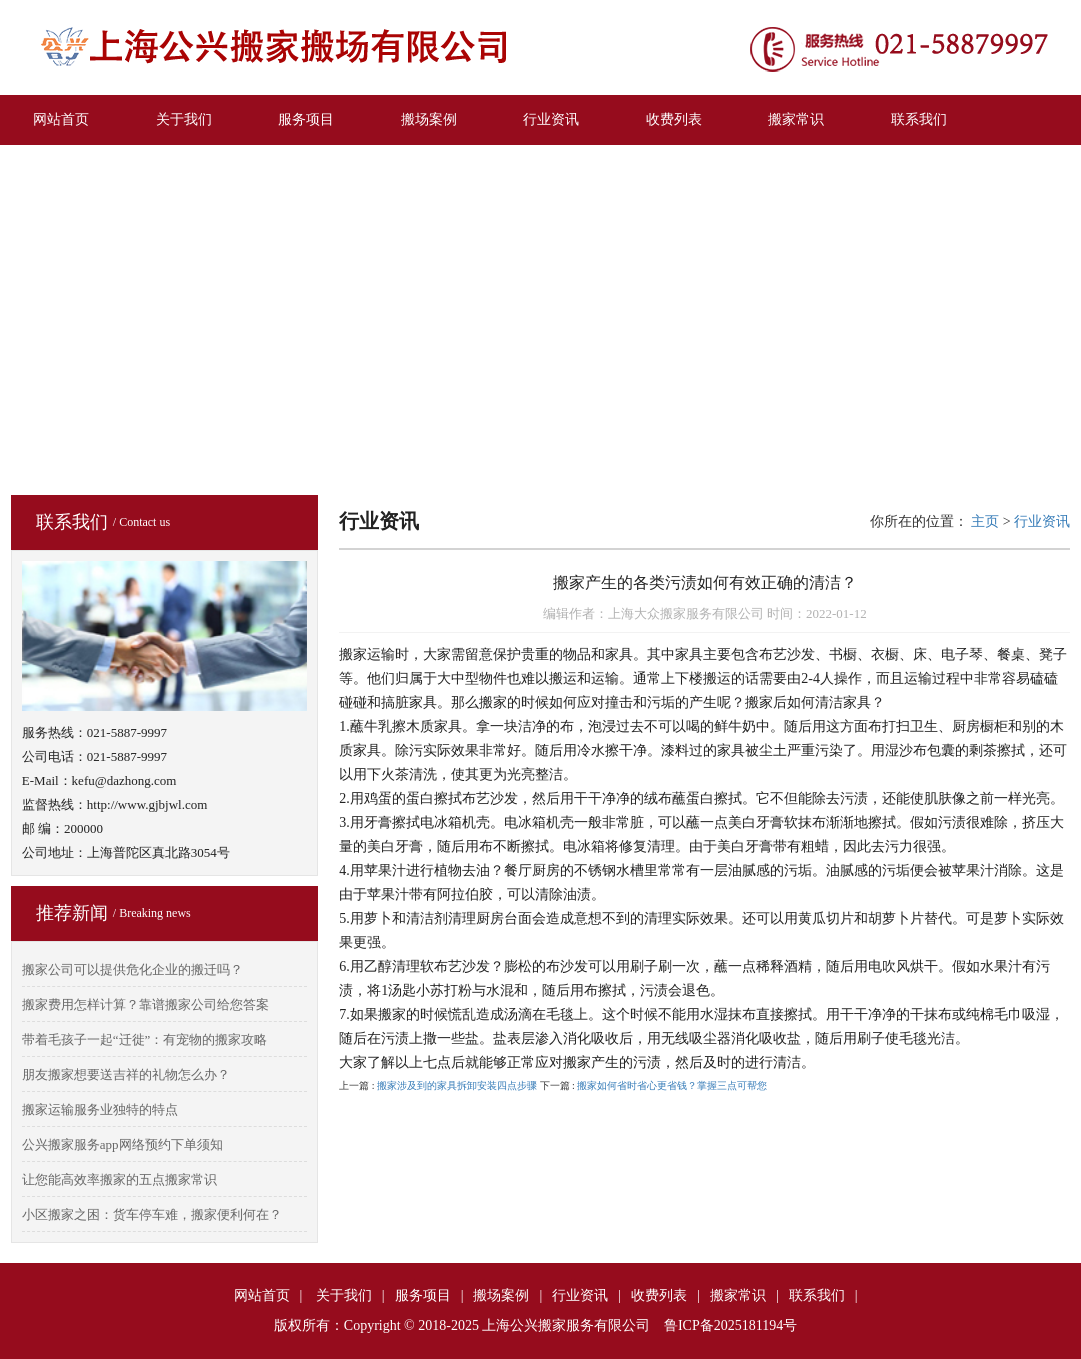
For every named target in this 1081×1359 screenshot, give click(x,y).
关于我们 (184, 119)
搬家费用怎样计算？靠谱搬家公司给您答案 (145, 1004)
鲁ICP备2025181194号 (730, 1325)
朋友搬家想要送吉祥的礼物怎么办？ (126, 1074)
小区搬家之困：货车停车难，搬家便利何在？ (152, 1214)
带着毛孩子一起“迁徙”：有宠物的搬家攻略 (145, 1039)
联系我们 (919, 119)
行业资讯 (551, 119)
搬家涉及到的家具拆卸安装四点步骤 (457, 1085)
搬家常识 (796, 119)
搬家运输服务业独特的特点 (100, 1109)
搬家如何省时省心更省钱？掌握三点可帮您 (672, 1085)
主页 (985, 521)
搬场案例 (429, 119)
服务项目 (306, 119)
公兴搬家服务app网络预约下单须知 (122, 1144)
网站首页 (61, 119)
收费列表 (674, 119)
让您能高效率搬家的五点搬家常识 (119, 1179)
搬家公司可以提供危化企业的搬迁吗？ (132, 969)
